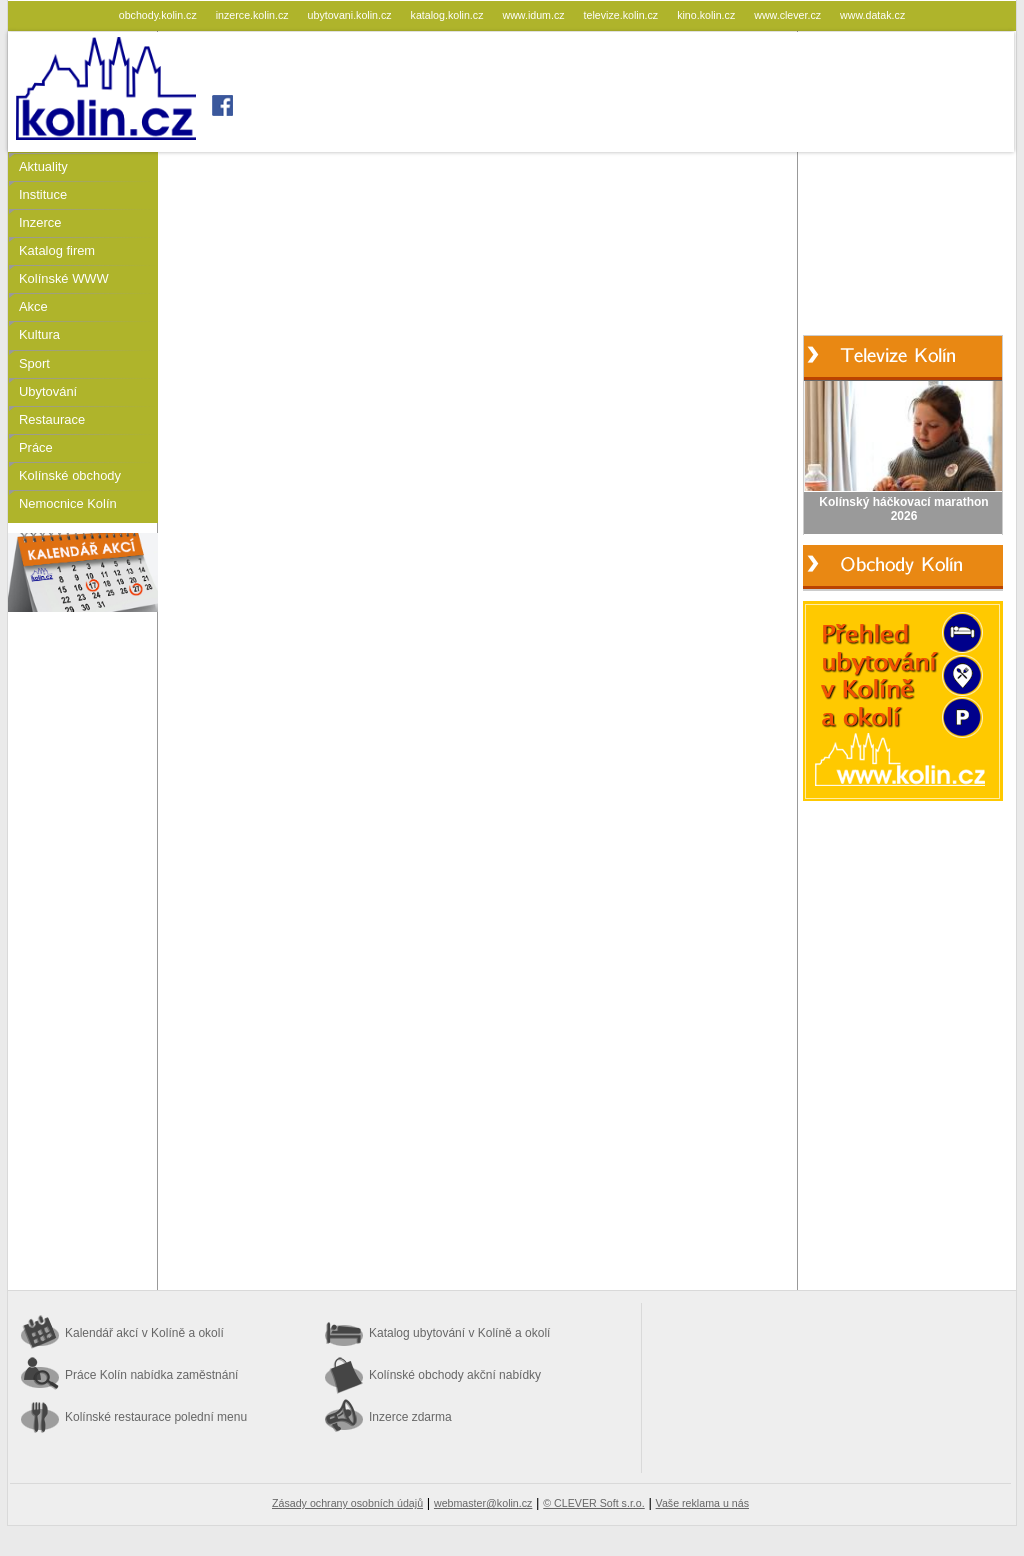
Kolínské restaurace (156, 1417)
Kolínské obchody (70, 475)
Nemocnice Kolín (68, 503)
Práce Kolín (151, 1375)
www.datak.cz (872, 15)
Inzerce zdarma (410, 1417)
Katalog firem (57, 250)
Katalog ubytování (459, 1333)
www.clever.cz (789, 15)
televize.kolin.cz (623, 15)
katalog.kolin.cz (449, 15)
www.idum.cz (534, 15)
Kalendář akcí (144, 1333)
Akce (33, 306)
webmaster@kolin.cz (483, 1503)
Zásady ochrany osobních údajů (347, 1503)
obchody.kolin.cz (159, 15)
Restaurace (52, 419)
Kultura (39, 334)
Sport (34, 363)
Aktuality (43, 166)
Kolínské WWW (64, 278)
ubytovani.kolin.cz (351, 15)
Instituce (43, 194)
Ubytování (48, 391)
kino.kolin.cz (707, 15)
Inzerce (40, 222)
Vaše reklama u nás (702, 1503)
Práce (36, 447)
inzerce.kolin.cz (254, 15)
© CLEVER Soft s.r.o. (593, 1503)
